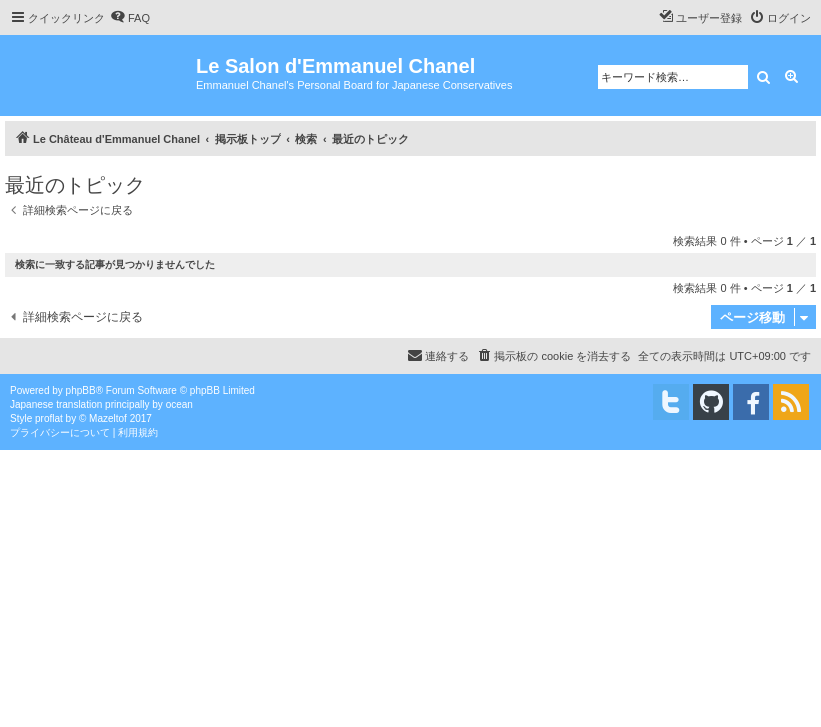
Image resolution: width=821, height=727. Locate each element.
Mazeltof (108, 418)
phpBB (81, 390)
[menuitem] (130, 18)
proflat (49, 418)
